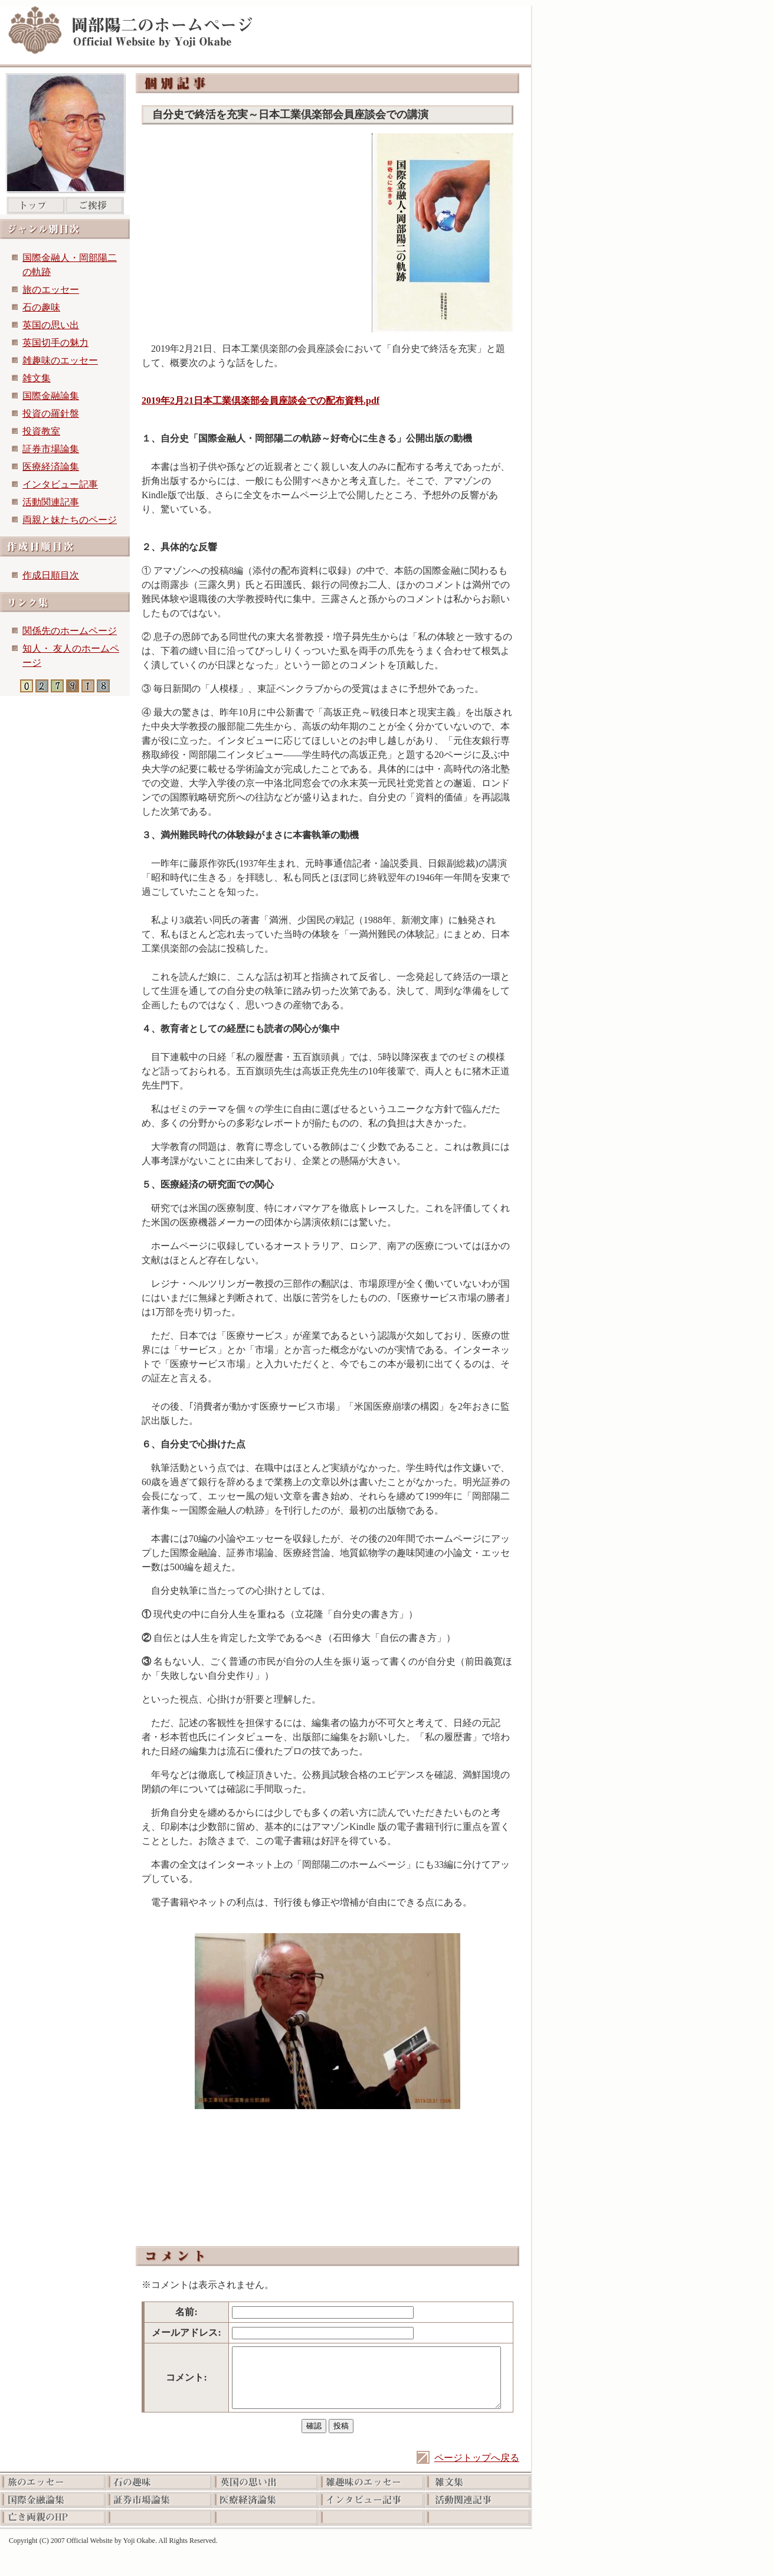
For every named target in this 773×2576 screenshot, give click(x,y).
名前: (186, 2312)
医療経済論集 (50, 467)
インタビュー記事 (60, 484)
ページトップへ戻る (476, 2458)
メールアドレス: (186, 2332)
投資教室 (41, 431)
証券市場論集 (50, 449)
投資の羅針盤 (50, 413)
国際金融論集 (50, 396)
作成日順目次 (50, 575)
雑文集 (36, 378)
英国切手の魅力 (55, 343)
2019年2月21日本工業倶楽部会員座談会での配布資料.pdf (260, 400)
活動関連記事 (50, 502)
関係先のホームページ (69, 631)
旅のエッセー (50, 290)
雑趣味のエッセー (60, 360)
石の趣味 (41, 307)
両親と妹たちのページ (69, 520)
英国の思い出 (50, 325)
